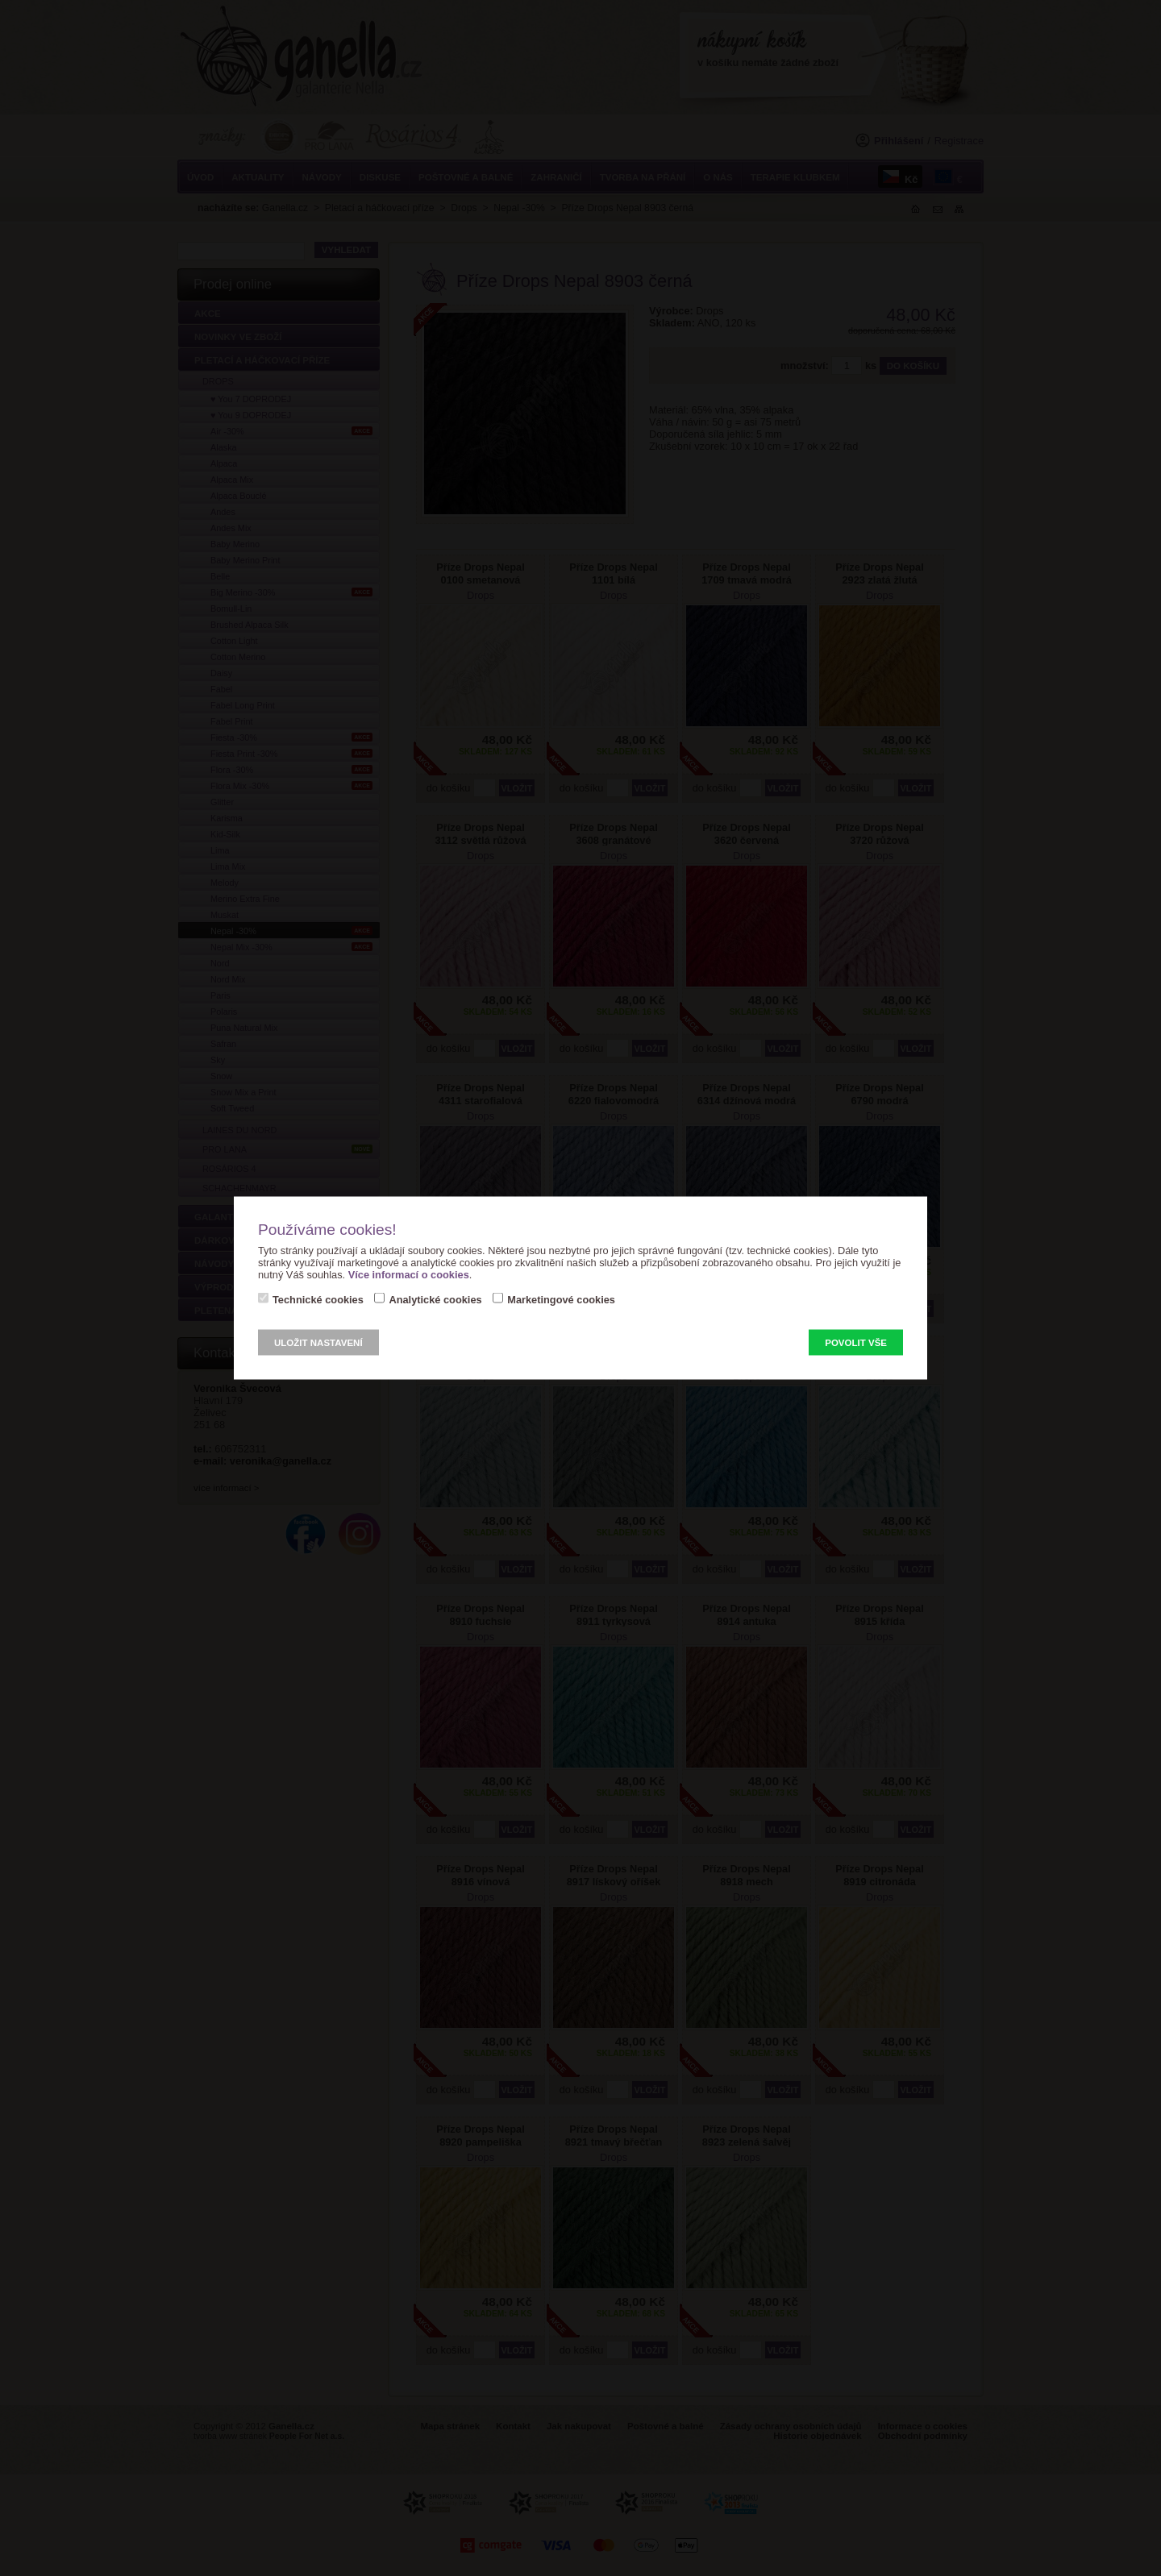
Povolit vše (856, 1343)
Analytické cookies (435, 1300)
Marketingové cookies (561, 1300)
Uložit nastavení (318, 1343)
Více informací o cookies (408, 1275)
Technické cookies (318, 1300)
